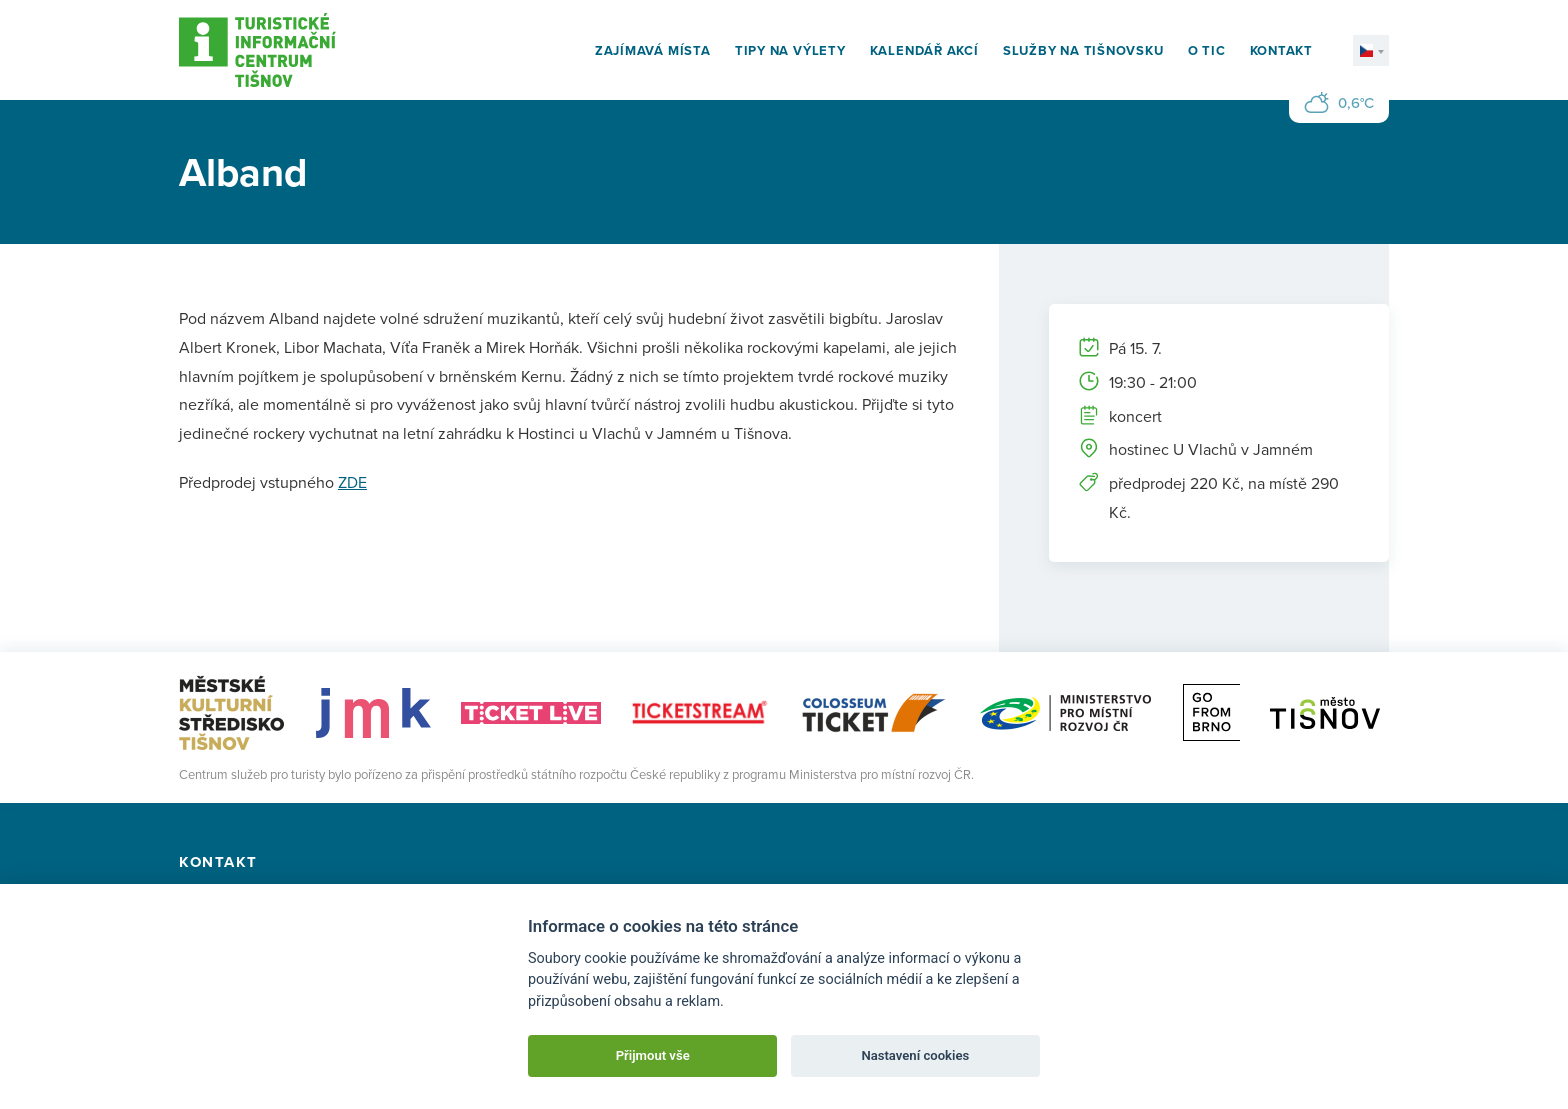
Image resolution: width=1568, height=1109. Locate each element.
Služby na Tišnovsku (1083, 50)
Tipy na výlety (790, 50)
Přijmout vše (653, 1055)
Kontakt (1281, 50)
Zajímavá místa (653, 50)
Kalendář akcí (924, 50)
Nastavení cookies (915, 1055)
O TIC (1207, 50)
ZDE (352, 482)
